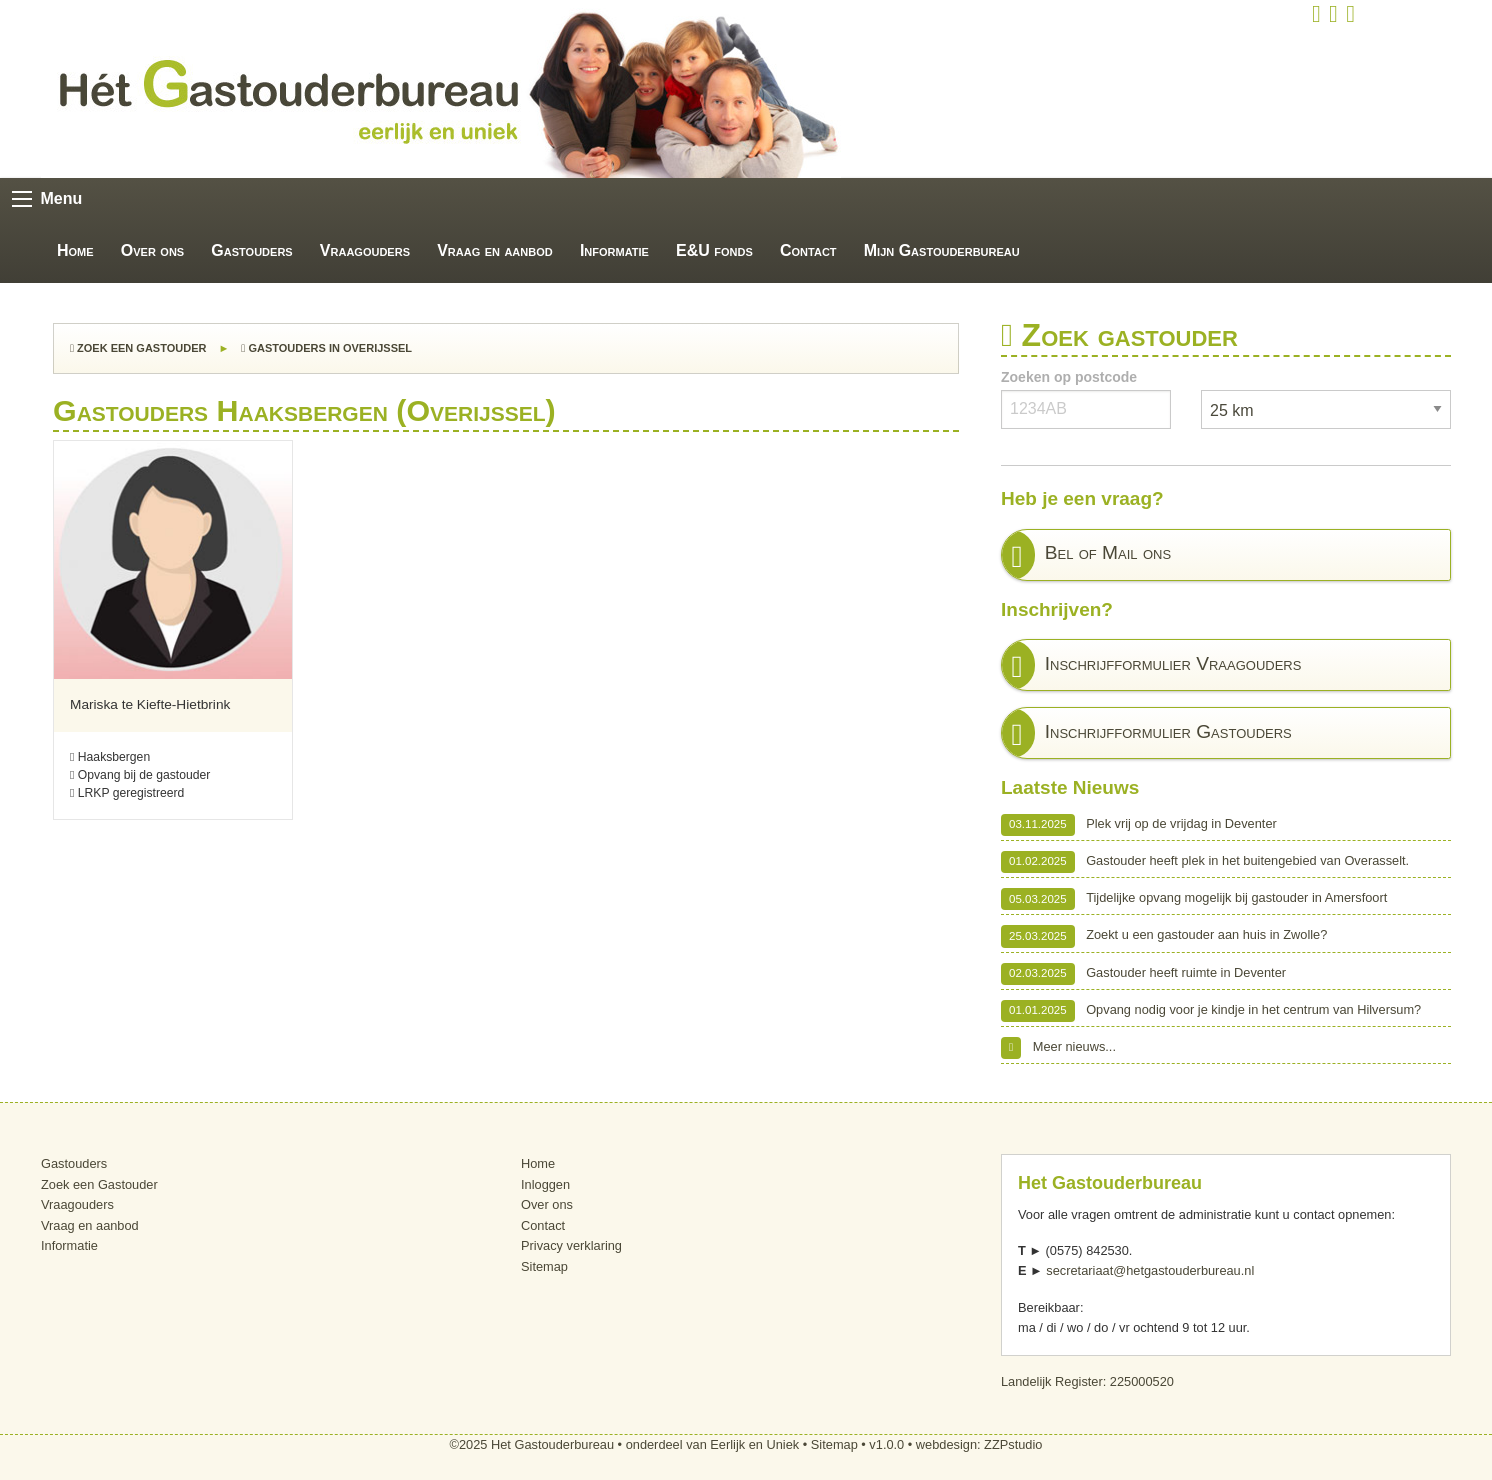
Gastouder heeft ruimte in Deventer (1143, 974)
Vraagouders (365, 250)
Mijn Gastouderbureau (942, 250)
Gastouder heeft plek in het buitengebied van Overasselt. (1205, 862)
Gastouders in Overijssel (326, 348)
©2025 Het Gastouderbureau (532, 1444)
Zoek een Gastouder (138, 348)
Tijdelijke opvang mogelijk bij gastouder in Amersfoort (1194, 899)
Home (75, 250)
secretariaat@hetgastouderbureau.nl (1150, 1270)
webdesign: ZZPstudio (979, 1444)
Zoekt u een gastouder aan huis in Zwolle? (1164, 936)
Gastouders (251, 250)
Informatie (614, 250)
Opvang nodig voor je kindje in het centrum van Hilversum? (1211, 1011)
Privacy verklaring (571, 1245)
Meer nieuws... (1058, 1048)
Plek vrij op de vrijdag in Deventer (1139, 825)
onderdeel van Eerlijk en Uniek (713, 1444)
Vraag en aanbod (495, 250)
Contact (808, 250)
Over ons (152, 250)
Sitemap (544, 1266)
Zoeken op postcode (1069, 377)
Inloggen (545, 1184)
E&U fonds (714, 250)
